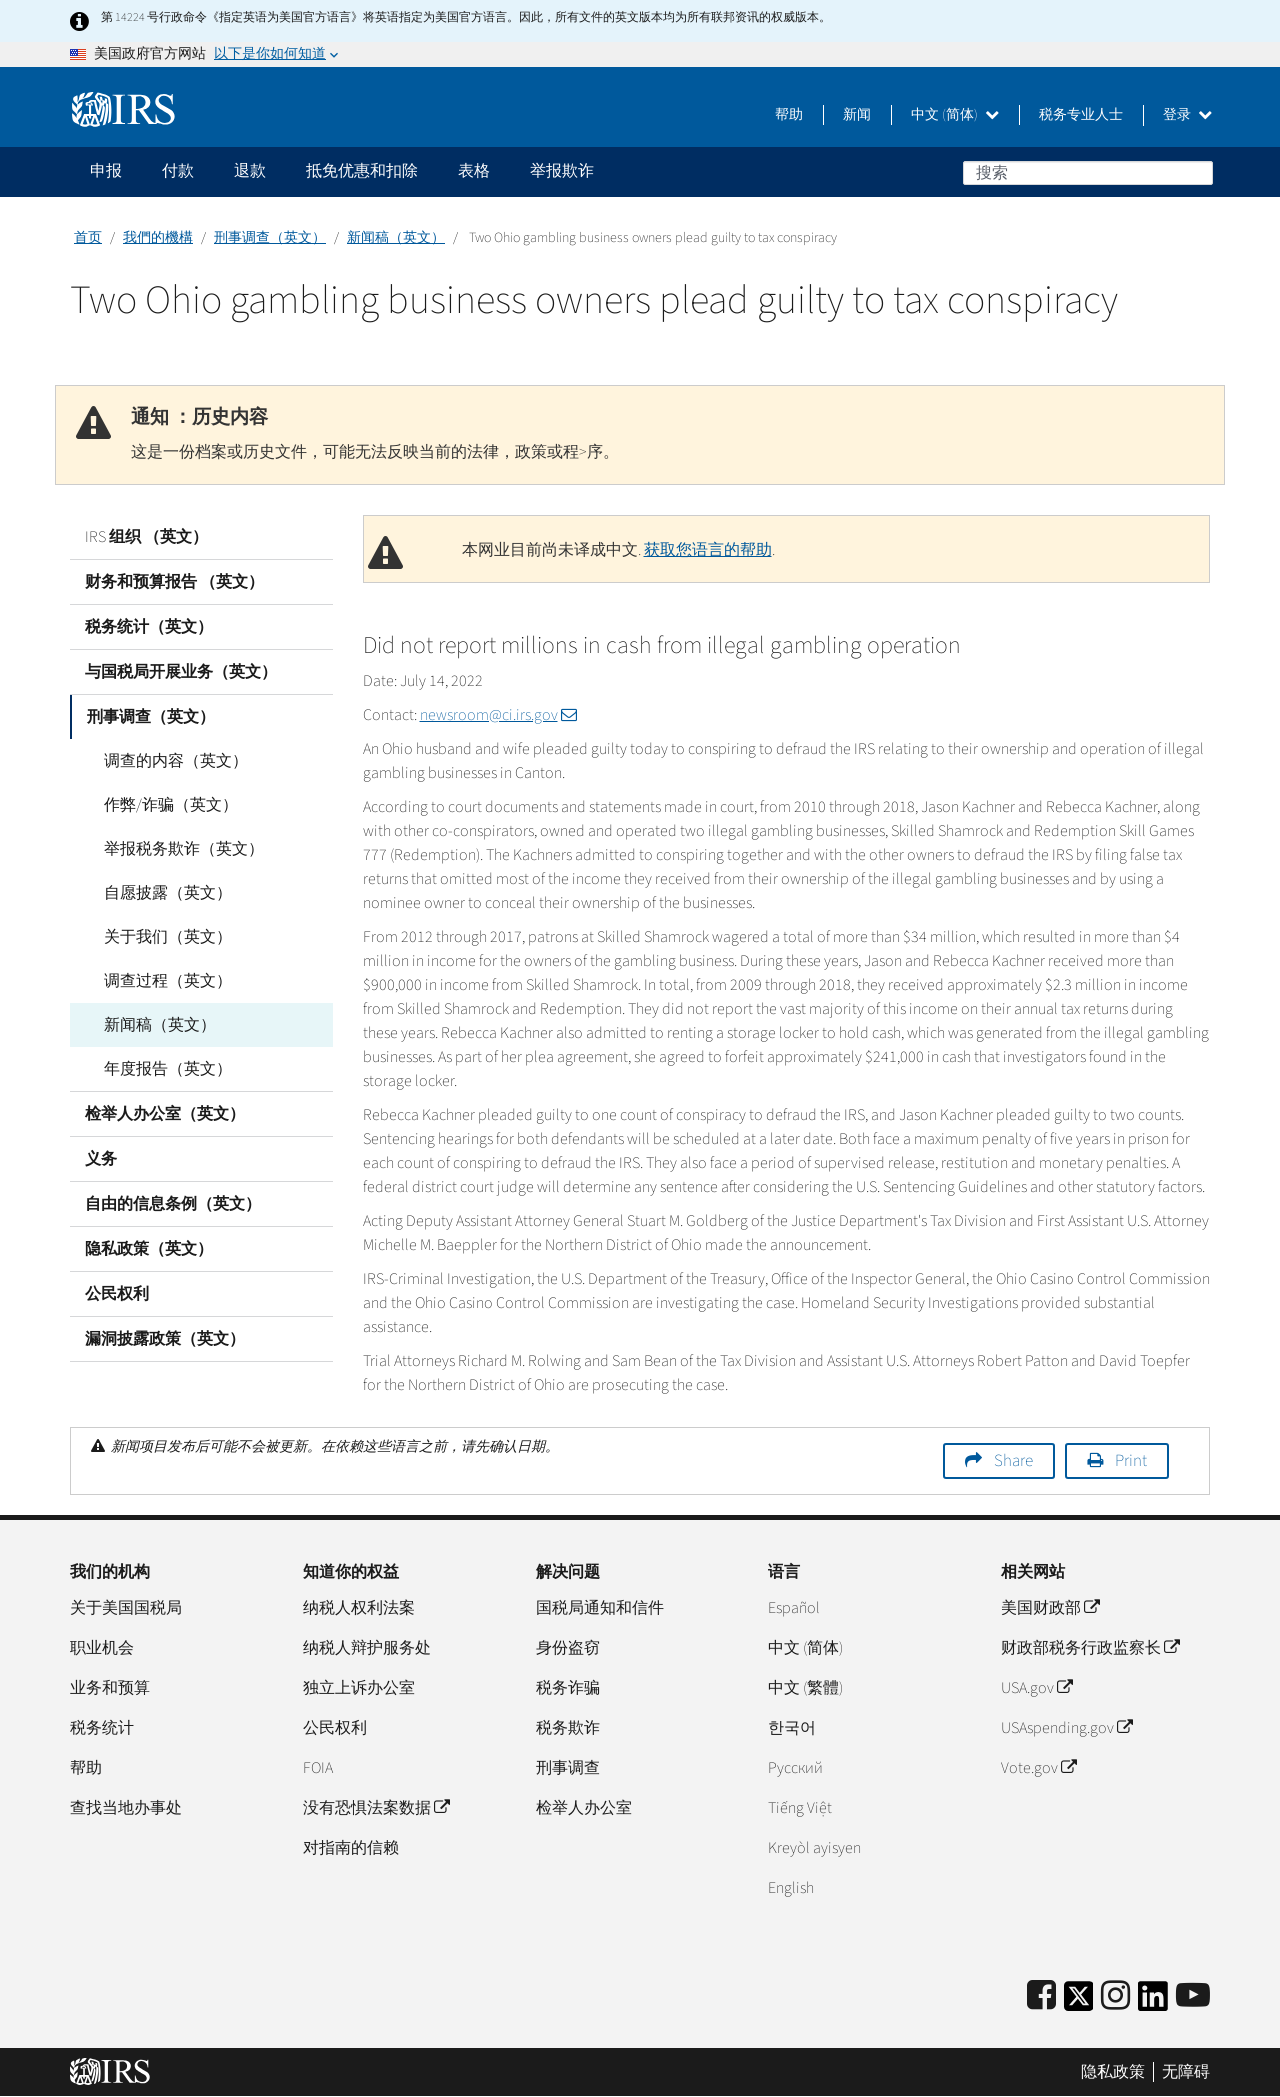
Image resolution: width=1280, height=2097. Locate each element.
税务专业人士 (1081, 115)
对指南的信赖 (351, 1848)
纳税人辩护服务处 (367, 1648)
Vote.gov (1038, 1768)
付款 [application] (178, 171)
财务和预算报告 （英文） (174, 582)
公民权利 (117, 1294)
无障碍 (1186, 2072)
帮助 (789, 115)
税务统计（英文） (149, 627)
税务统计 (102, 1728)
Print (1131, 1461)
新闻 (857, 115)
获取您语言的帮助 (708, 550)
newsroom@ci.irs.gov (498, 715)
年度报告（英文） (164, 1069)
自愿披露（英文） (164, 893)
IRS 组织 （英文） (146, 537)
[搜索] (1088, 173)
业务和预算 (110, 1688)
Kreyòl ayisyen (814, 1848)
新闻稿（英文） (396, 238)
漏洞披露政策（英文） (165, 1339)
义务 (101, 1159)
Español (794, 1608)
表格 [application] (474, 171)
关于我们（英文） (164, 937)
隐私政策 (1113, 2072)
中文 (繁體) (805, 1688)
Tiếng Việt (800, 1808)
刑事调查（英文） (270, 238)
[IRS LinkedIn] (1153, 2002)
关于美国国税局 (126, 1608)
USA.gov (1036, 1688)
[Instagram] (1115, 1996)
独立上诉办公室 (359, 1688)
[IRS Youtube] (1193, 1996)
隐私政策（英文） (149, 1249)
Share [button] (1013, 1461)
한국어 (792, 1728)
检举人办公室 (584, 1808)
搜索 (1197, 172)
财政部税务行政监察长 (1090, 1648)
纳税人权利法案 (359, 1608)
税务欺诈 (568, 1728)
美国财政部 (1050, 1608)
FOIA (318, 1768)
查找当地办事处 (126, 1808)
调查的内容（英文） (172, 761)
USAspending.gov (1066, 1728)
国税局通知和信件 (600, 1608)
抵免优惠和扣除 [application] (362, 171)
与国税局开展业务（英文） (181, 672)
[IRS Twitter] (1079, 2002)
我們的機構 (158, 238)
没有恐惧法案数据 (376, 1808)
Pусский (795, 1768)
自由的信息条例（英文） (173, 1204)
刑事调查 (568, 1768)
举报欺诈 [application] (562, 171)
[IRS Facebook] (1041, 1996)
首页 (88, 238)
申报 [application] (106, 171)
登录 (1187, 115)
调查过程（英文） (164, 981)
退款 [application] (250, 171)
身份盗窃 (568, 1648)
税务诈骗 (568, 1688)
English (791, 1888)
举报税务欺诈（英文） (180, 849)
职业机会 (102, 1648)
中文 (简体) (955, 115)
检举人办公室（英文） (165, 1114)
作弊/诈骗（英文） (167, 805)
